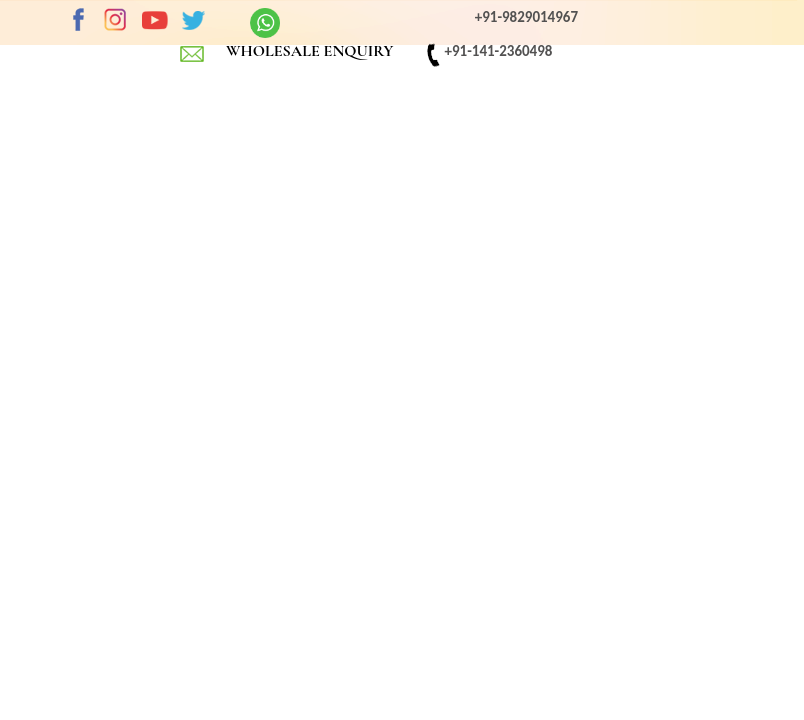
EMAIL (193, 53)
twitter (193, 20)
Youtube (155, 20)
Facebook (78, 20)
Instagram (116, 20)
